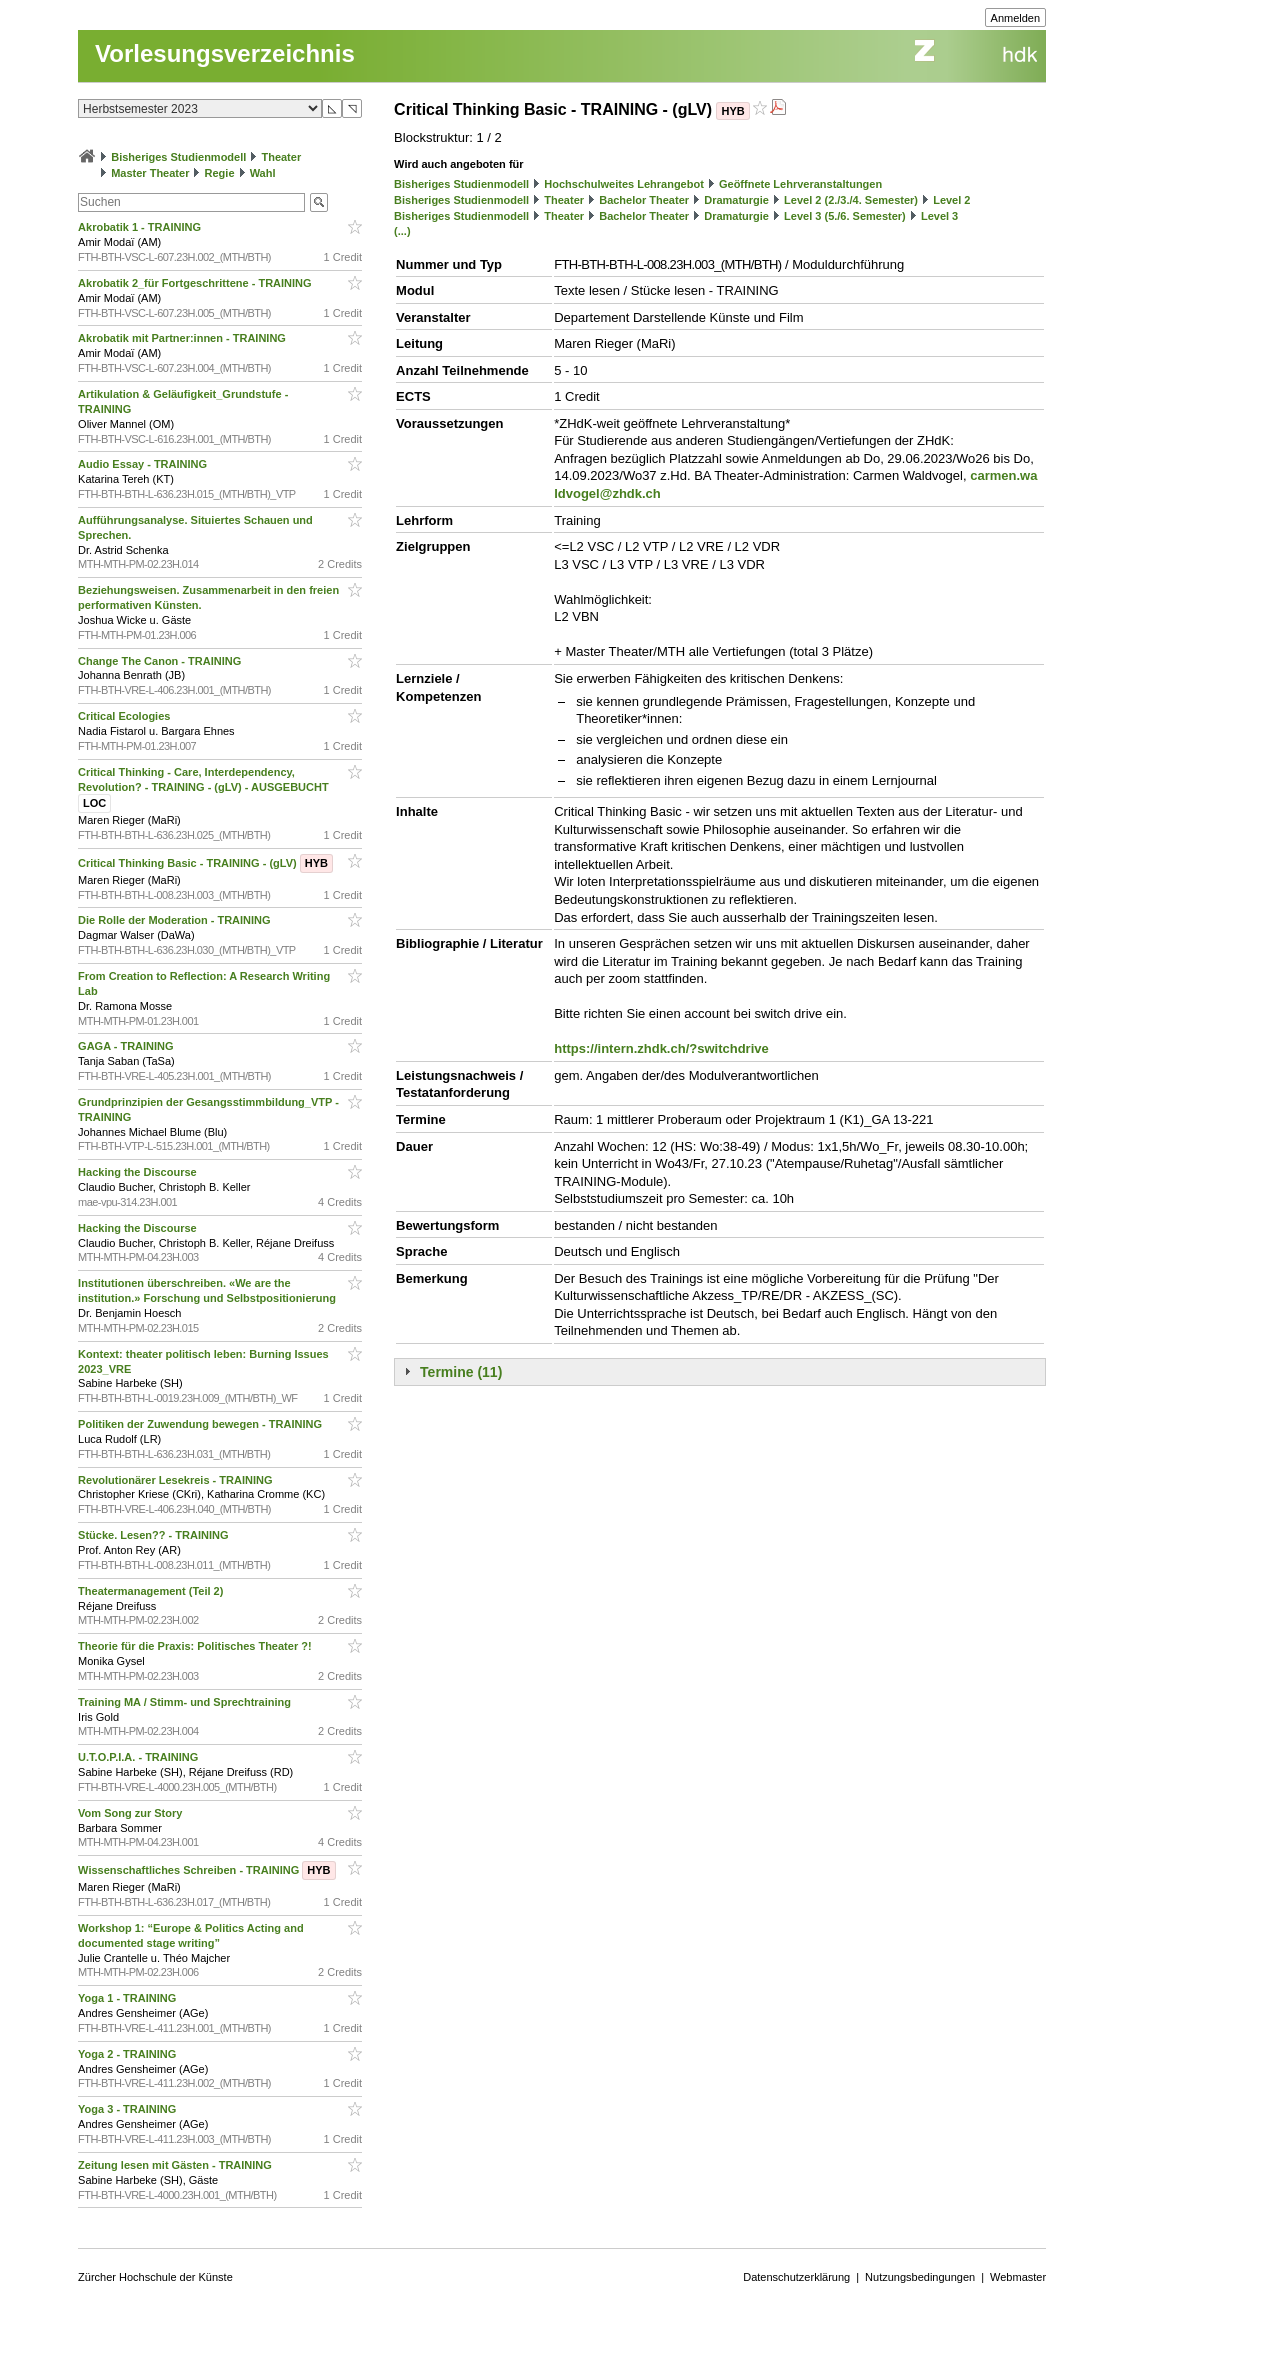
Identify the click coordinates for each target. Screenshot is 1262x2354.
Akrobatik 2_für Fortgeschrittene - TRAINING (196, 283)
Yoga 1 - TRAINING (128, 1998)
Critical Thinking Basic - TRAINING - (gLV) (205, 863)
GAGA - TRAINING (127, 1046)
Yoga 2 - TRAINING (128, 2054)
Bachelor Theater (644, 200)
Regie (220, 173)
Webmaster (1018, 2277)
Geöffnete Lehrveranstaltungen (800, 184)
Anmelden (1016, 18)
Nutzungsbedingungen (920, 2277)
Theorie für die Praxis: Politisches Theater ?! (196, 1646)
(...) (402, 231)
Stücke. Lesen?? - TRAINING (154, 1535)
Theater (281, 157)
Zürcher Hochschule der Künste (155, 2277)
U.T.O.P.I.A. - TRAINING (139, 1757)
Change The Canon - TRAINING (161, 661)
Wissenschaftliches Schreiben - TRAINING (206, 1870)
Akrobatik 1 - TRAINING (141, 227)
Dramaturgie (736, 200)
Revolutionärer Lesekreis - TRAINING (176, 1480)
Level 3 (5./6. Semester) (845, 216)
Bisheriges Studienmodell (178, 157)
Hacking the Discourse (139, 1172)
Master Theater (150, 173)
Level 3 (939, 216)
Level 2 (951, 200)
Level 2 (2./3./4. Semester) (851, 200)
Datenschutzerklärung (796, 2277)
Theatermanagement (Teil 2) (152, 1591)
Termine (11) (461, 1372)
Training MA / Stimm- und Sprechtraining (186, 1702)
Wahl (263, 173)
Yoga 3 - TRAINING (128, 2109)
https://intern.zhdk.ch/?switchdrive (661, 1048)
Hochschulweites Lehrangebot (624, 184)
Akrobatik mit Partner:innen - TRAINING (183, 338)
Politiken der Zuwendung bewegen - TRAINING (201, 1424)
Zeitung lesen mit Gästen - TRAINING (176, 2165)
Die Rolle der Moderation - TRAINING (176, 920)
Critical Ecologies (125, 716)
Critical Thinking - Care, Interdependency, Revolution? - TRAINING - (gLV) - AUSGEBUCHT (205, 788)
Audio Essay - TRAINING (144, 464)
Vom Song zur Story (131, 1813)
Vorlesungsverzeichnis (225, 53)
